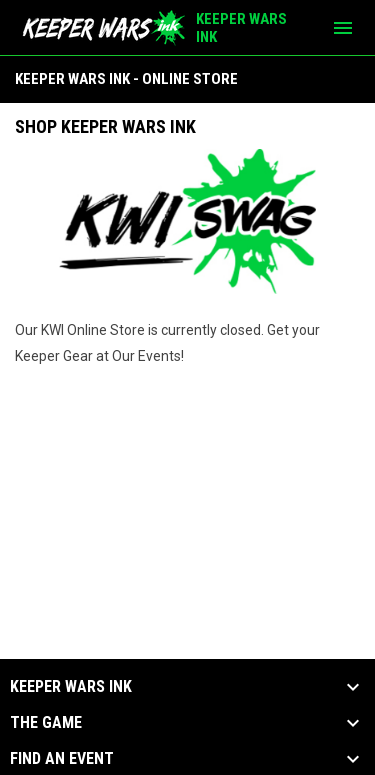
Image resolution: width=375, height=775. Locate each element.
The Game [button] (46, 723)
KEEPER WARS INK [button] (71, 687)
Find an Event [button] (62, 759)
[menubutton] (343, 28)
